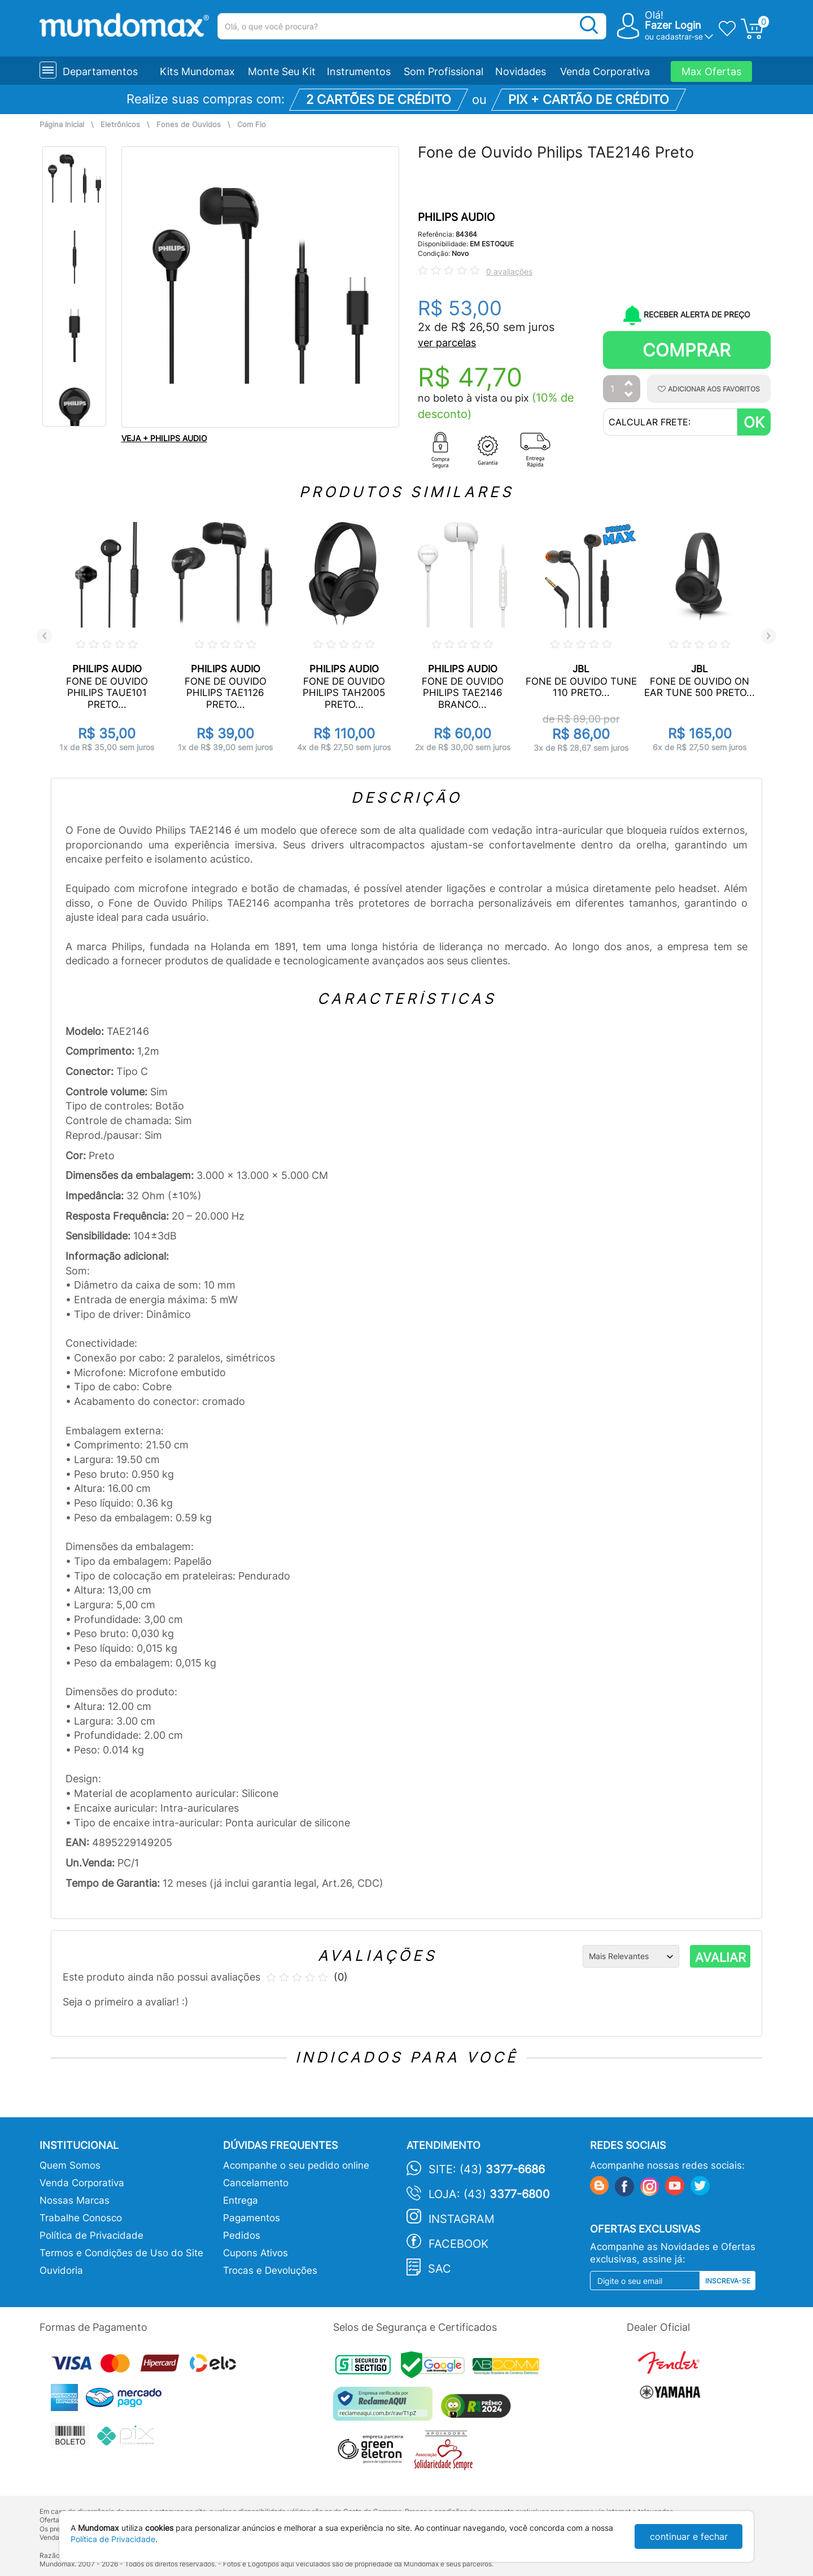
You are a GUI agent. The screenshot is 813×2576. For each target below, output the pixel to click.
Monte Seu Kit (282, 71)
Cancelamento (256, 2182)
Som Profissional (443, 71)
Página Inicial (62, 124)
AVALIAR (720, 1957)
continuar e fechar (689, 2536)
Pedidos (241, 2235)
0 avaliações (509, 271)
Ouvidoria (61, 2270)
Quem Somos (70, 2165)
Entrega (240, 2200)
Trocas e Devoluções (270, 2270)
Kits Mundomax (197, 71)
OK (754, 422)
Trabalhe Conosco (81, 2217)
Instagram (462, 2219)
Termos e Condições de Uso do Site (121, 2253)
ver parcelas (447, 343)
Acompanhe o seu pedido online (296, 2165)
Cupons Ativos (255, 2253)
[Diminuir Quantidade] (629, 395)
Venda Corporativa (605, 71)
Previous (44, 635)
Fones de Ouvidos (188, 124)
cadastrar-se (679, 36)
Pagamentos (251, 2217)
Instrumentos (359, 71)
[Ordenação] (631, 1956)
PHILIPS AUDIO (456, 217)
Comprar (686, 350)
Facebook (458, 2244)
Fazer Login (673, 25)
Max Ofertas (711, 71)
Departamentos (100, 71)
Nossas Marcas (75, 2200)
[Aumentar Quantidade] (629, 384)
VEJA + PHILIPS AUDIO (164, 438)
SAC (439, 2268)
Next (768, 635)
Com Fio (251, 124)
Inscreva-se (727, 2281)
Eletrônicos (120, 124)
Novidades (520, 71)
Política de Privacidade (91, 2235)
